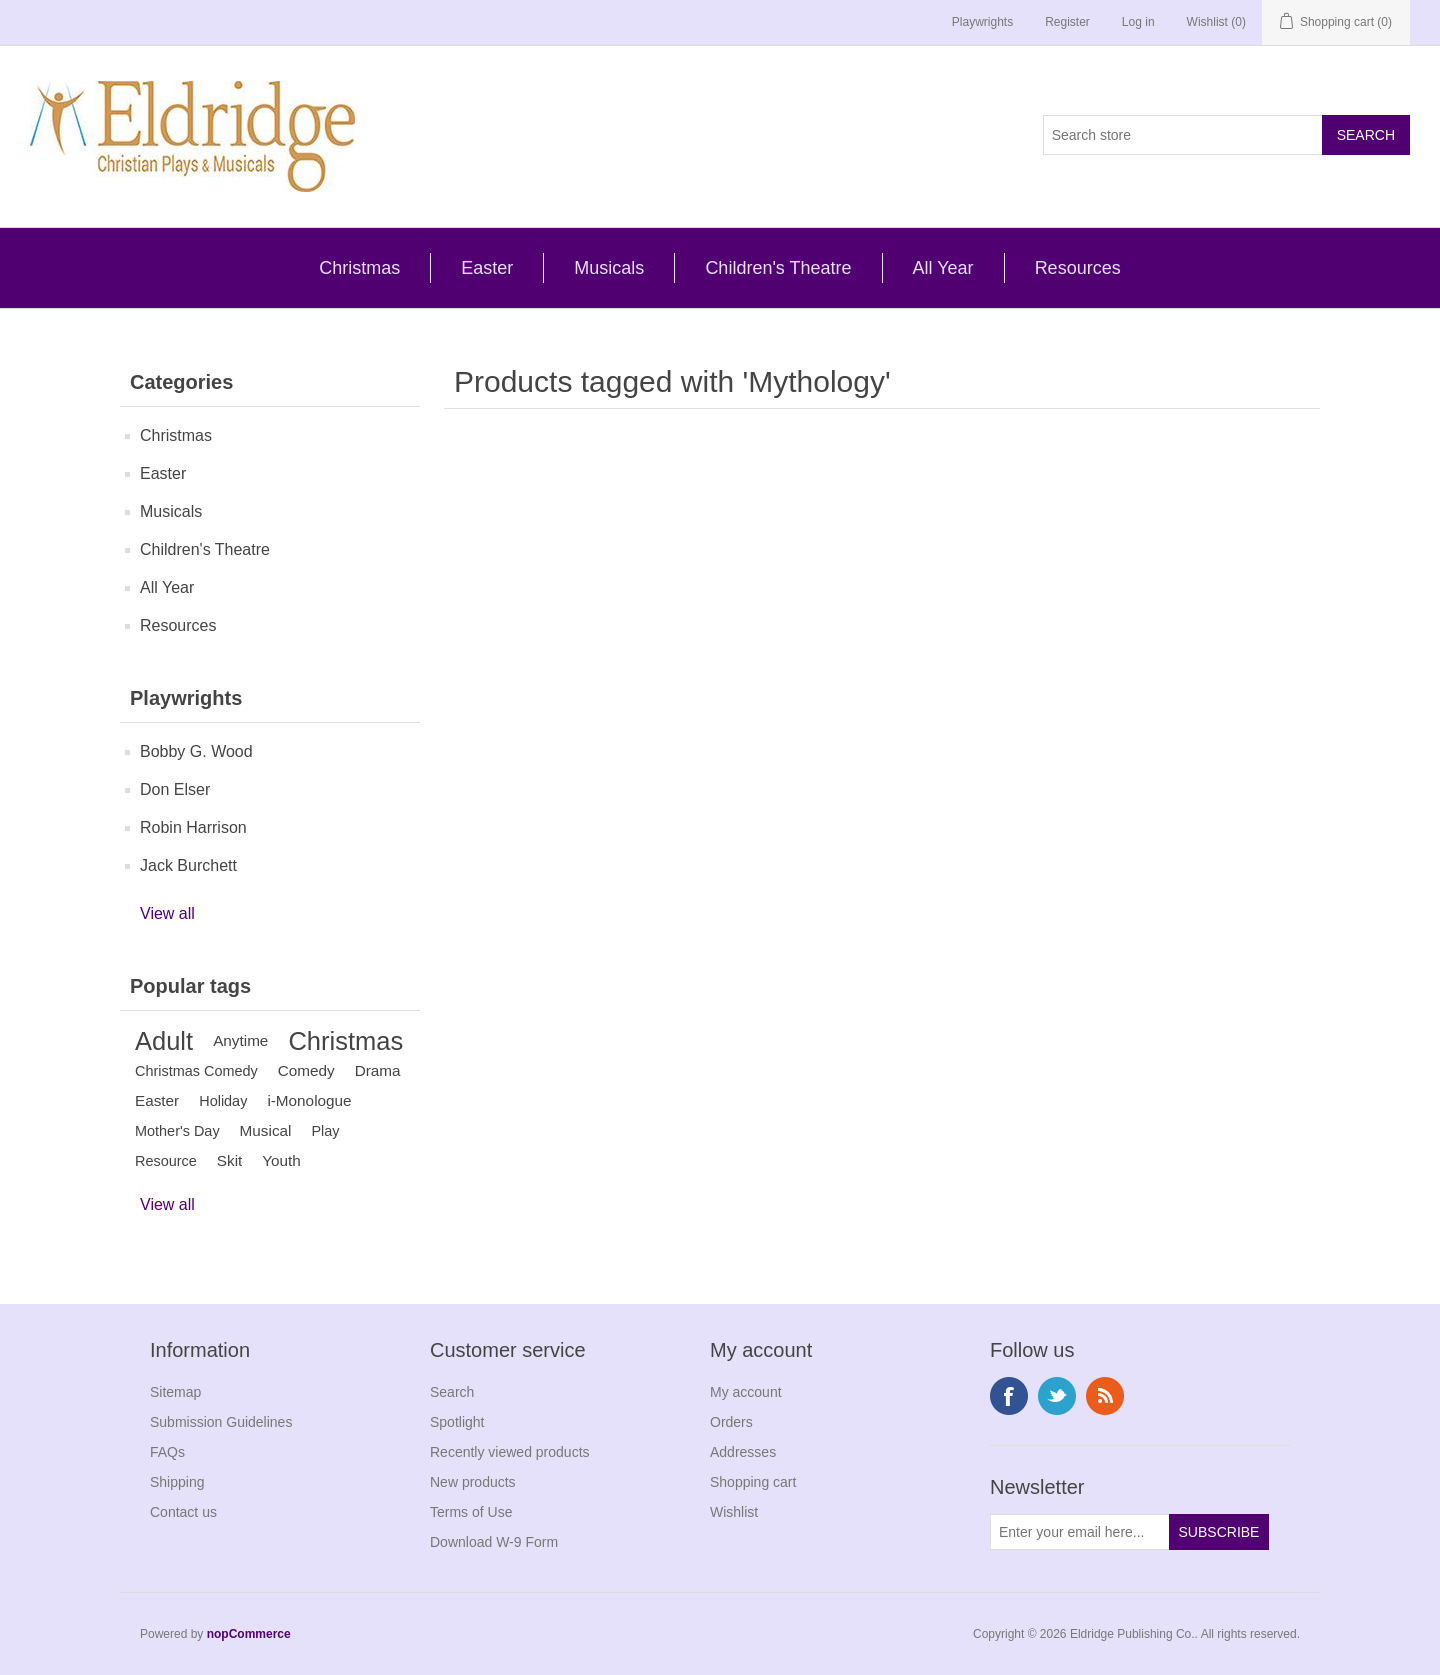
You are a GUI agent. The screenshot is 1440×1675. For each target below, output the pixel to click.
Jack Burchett (188, 865)
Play (325, 1131)
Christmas (359, 268)
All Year (943, 268)
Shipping (177, 1482)
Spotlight (457, 1422)
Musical (266, 1130)
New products (473, 1482)
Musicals (609, 268)
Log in (1138, 22)
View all (167, 913)
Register (1067, 22)
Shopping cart (753, 1482)
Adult (164, 1041)
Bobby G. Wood (196, 751)
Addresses (743, 1452)
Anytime (240, 1040)
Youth (281, 1160)
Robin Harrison (193, 827)
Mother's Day (177, 1131)
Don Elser (175, 789)
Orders (731, 1422)
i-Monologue (309, 1100)
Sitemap (175, 1392)
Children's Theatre (778, 268)
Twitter (1057, 1396)
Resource (166, 1161)
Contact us (183, 1512)
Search (452, 1392)
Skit (230, 1160)
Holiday (223, 1101)
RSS (1105, 1396)
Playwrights (982, 22)
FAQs (167, 1452)
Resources (1078, 268)
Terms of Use (471, 1512)
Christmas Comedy (196, 1071)
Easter (487, 268)
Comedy (306, 1070)
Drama (378, 1070)
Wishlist (734, 1512)
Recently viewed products (510, 1452)
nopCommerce (249, 1634)
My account (746, 1392)
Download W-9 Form (494, 1542)
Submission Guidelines (221, 1422)
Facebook (1009, 1396)
